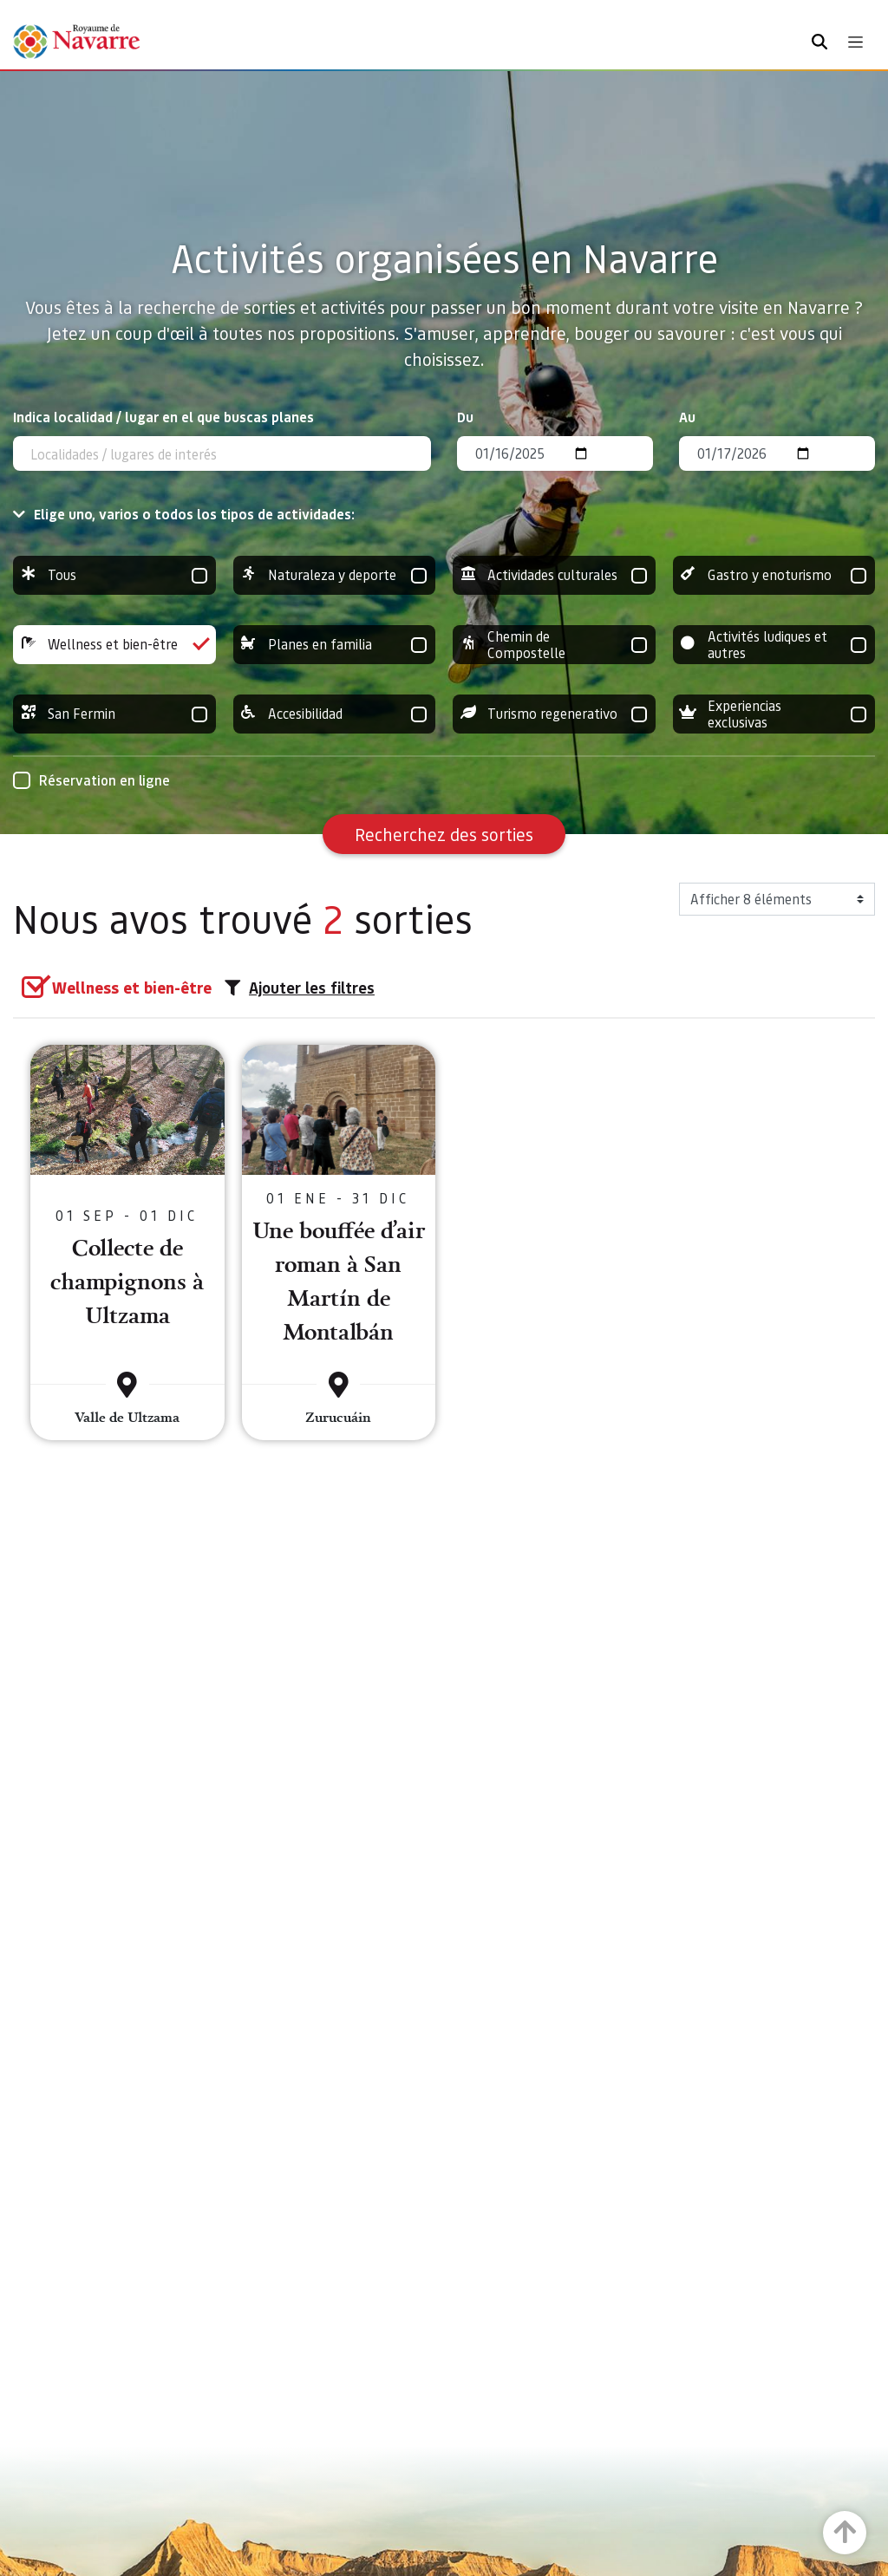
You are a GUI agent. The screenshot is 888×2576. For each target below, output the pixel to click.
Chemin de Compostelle (554, 644)
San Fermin (114, 714)
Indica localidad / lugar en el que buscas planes (163, 417)
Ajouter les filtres (300, 987)
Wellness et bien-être (114, 644)
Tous (114, 575)
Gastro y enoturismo (774, 575)
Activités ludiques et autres (774, 644)
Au (687, 417)
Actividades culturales (554, 575)
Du (465, 417)
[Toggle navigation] (855, 42)
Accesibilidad (334, 714)
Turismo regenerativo (554, 714)
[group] (114, 575)
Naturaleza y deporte (334, 575)
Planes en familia (334, 644)
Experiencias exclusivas (774, 714)
